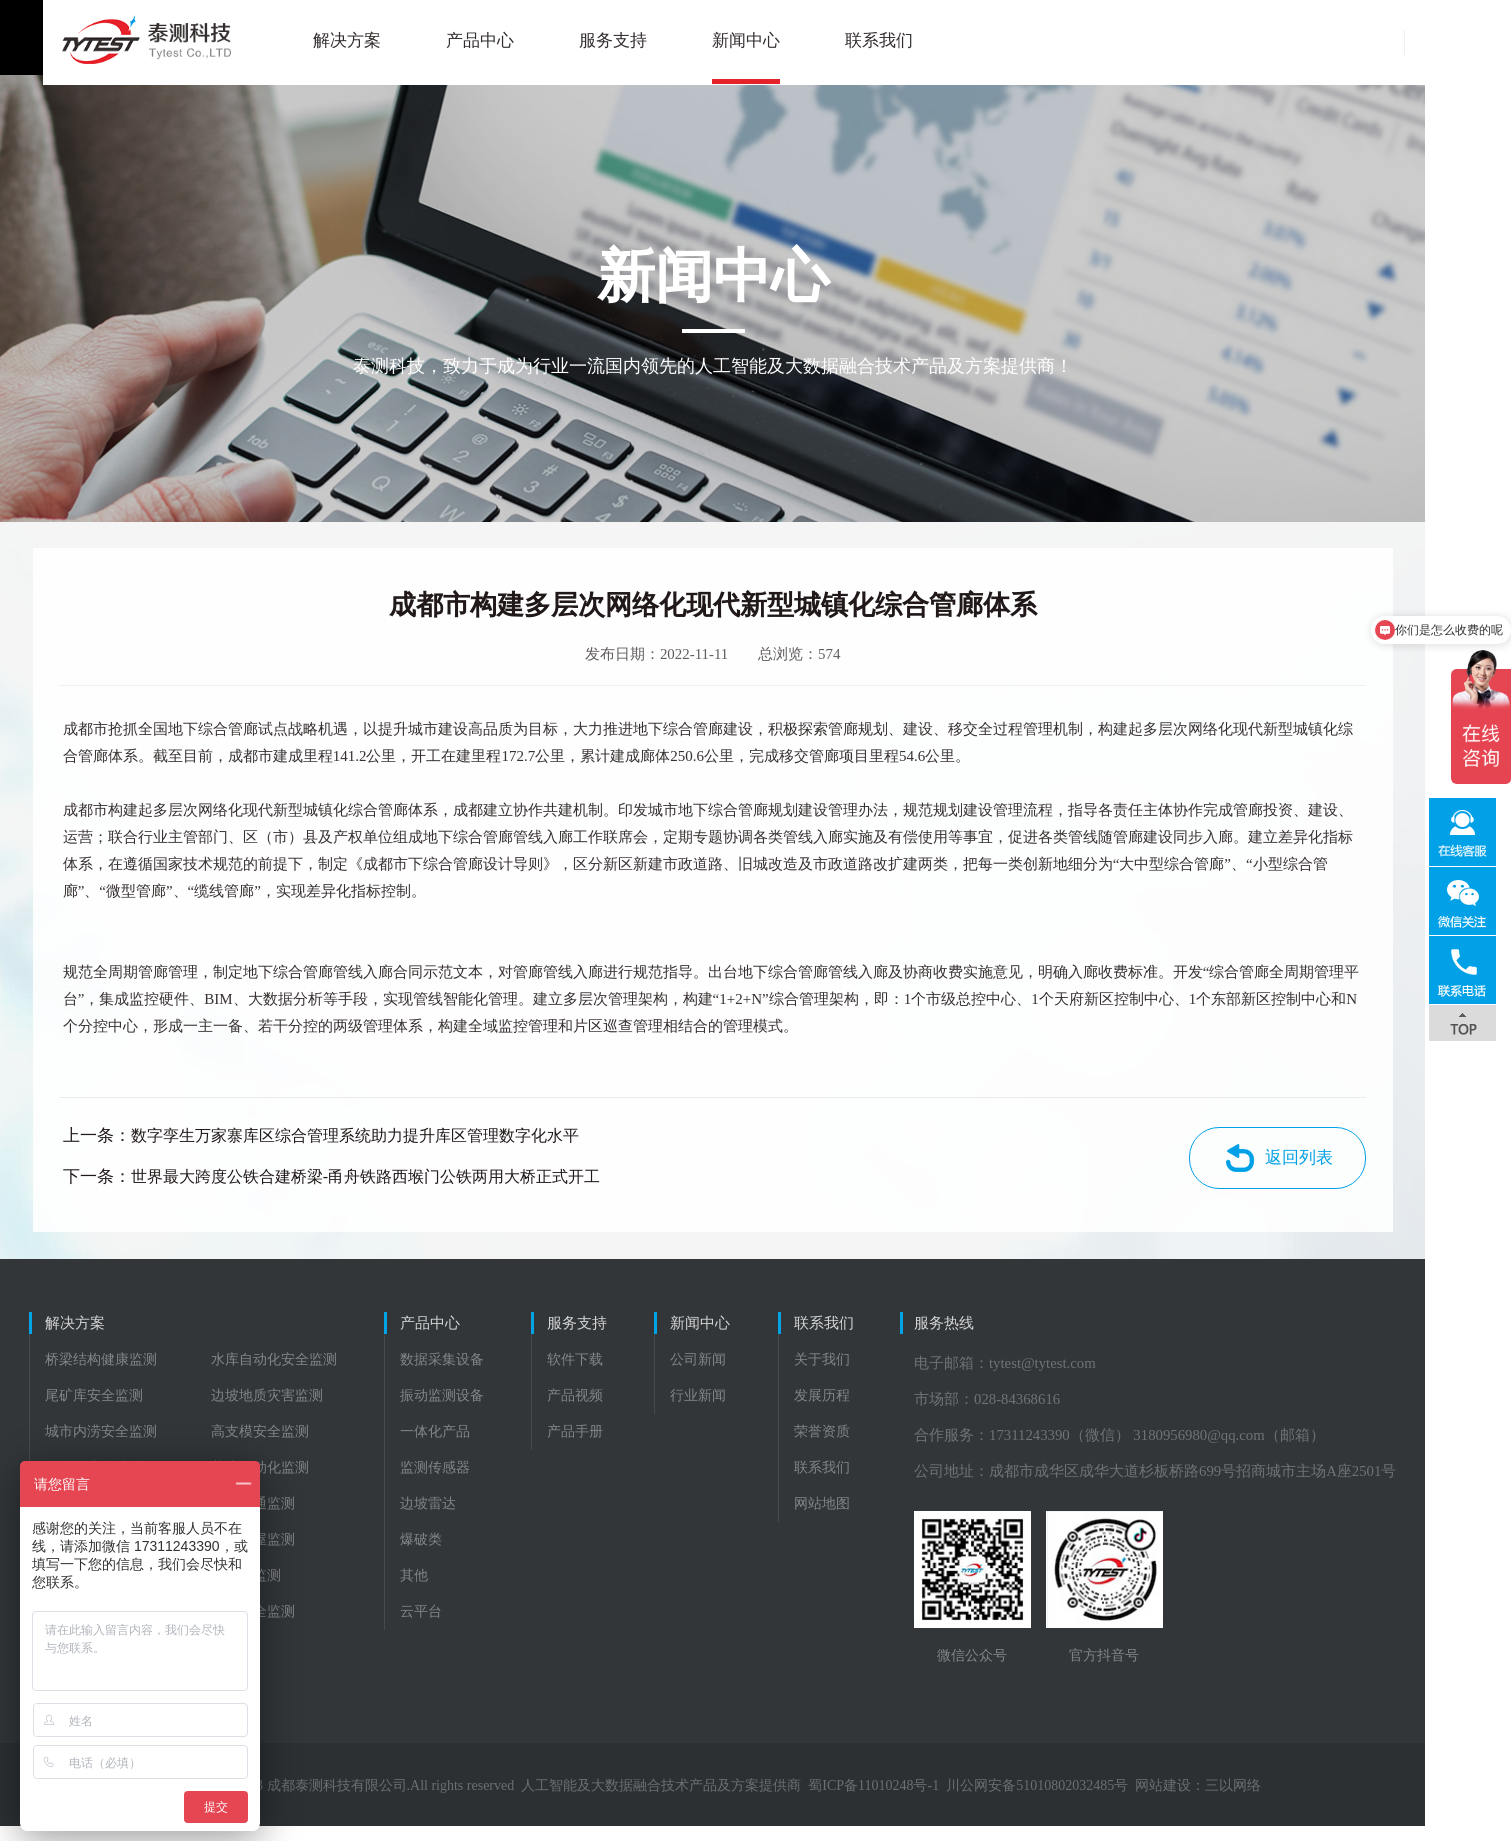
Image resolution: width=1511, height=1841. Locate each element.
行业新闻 (767, 1409)
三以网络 (1276, 1800)
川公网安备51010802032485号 (1080, 1800)
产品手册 (621, 1445)
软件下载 (621, 1373)
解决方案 (304, 40)
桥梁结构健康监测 (102, 1373)
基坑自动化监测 (261, 1481)
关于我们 (912, 1373)
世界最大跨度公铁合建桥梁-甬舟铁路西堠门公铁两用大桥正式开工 (404, 1185)
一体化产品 (459, 1445)
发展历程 (912, 1409)
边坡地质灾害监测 (268, 1409)
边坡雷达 (452, 1517)
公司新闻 (767, 1373)
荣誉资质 (912, 1445)
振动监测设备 (466, 1409)
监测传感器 (459, 1481)
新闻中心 (703, 40)
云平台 (445, 1625)
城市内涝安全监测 (102, 1445)
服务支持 (570, 40)
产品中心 (437, 40)
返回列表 (1343, 1167)
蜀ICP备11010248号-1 (916, 1800)
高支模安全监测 (261, 1445)
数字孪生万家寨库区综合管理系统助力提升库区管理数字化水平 (394, 1145)
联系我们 (836, 40)
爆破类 (445, 1553)
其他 (438, 1589)
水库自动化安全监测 (275, 1373)
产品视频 (621, 1409)
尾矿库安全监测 (95, 1409)
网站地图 (912, 1517)
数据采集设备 (466, 1373)
